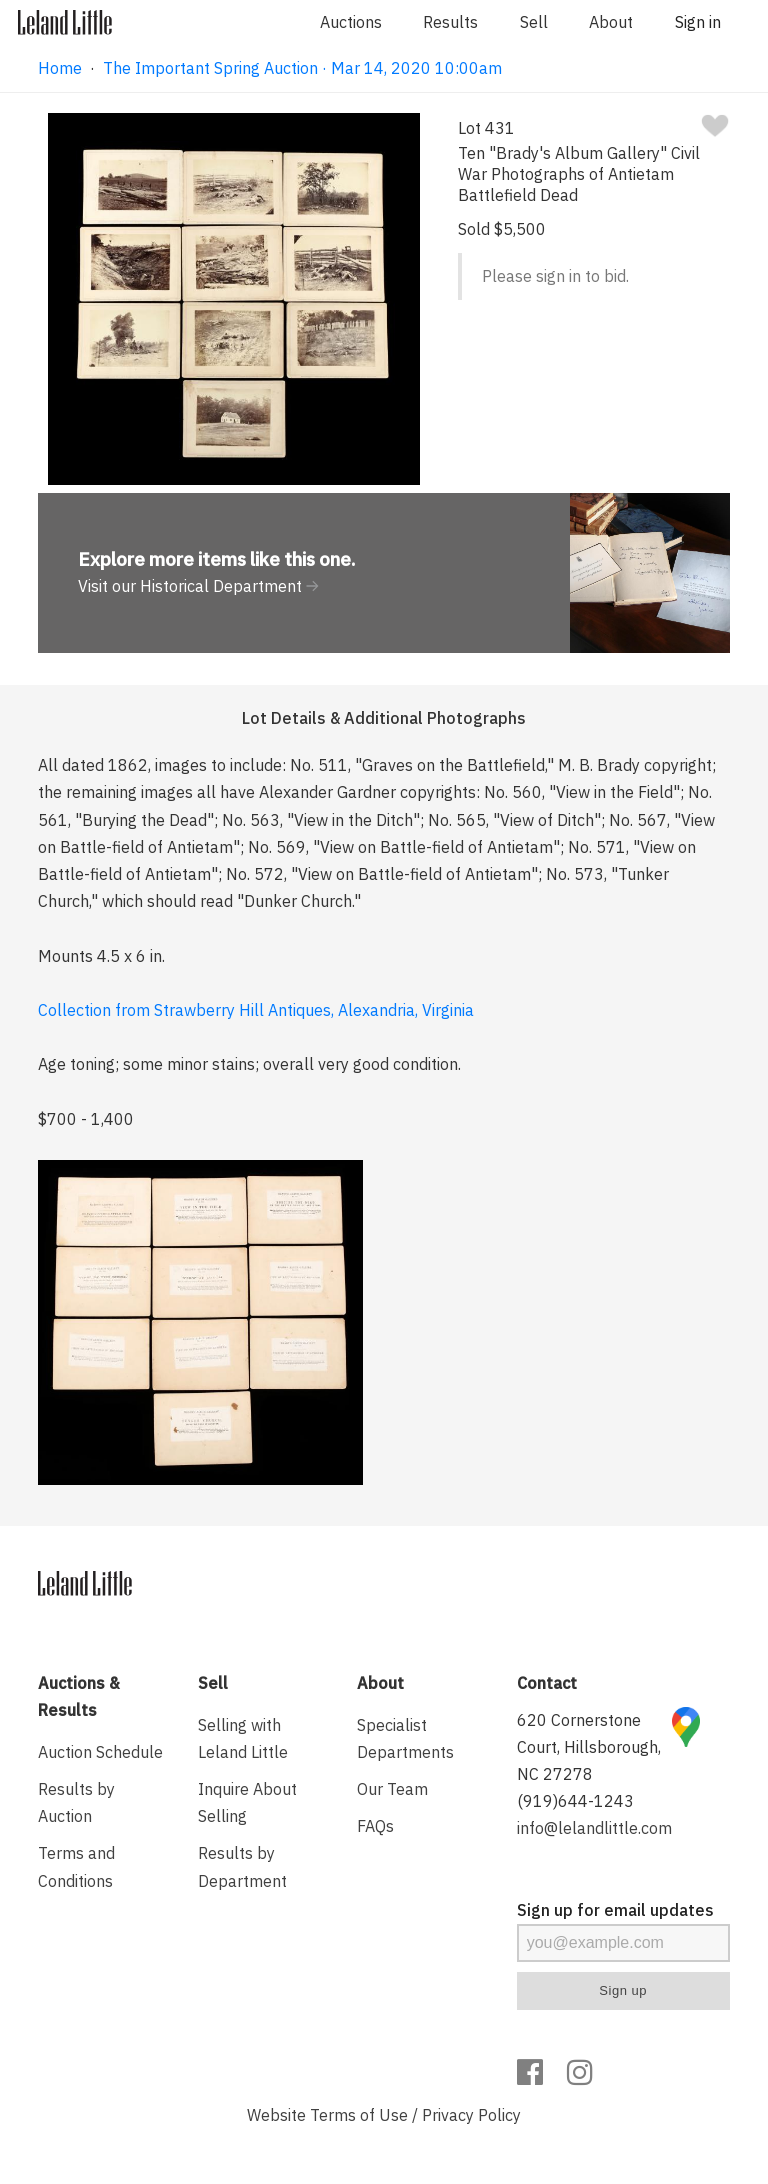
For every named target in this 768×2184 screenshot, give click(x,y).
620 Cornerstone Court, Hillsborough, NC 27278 (589, 1747)
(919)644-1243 (575, 1801)
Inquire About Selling (247, 1802)
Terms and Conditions (76, 1866)
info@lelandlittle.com (594, 1828)
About (611, 22)
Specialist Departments (405, 1738)
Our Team (392, 1789)
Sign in (698, 22)
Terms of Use (359, 2115)
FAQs (375, 1826)
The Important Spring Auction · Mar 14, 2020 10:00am (302, 68)
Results (450, 22)
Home (60, 68)
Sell (534, 22)
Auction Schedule (100, 1752)
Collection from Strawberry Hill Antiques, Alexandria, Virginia (256, 1010)
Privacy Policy (471, 2115)
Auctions (351, 22)
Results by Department (242, 1866)
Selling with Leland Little (243, 1738)
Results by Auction (76, 1802)
